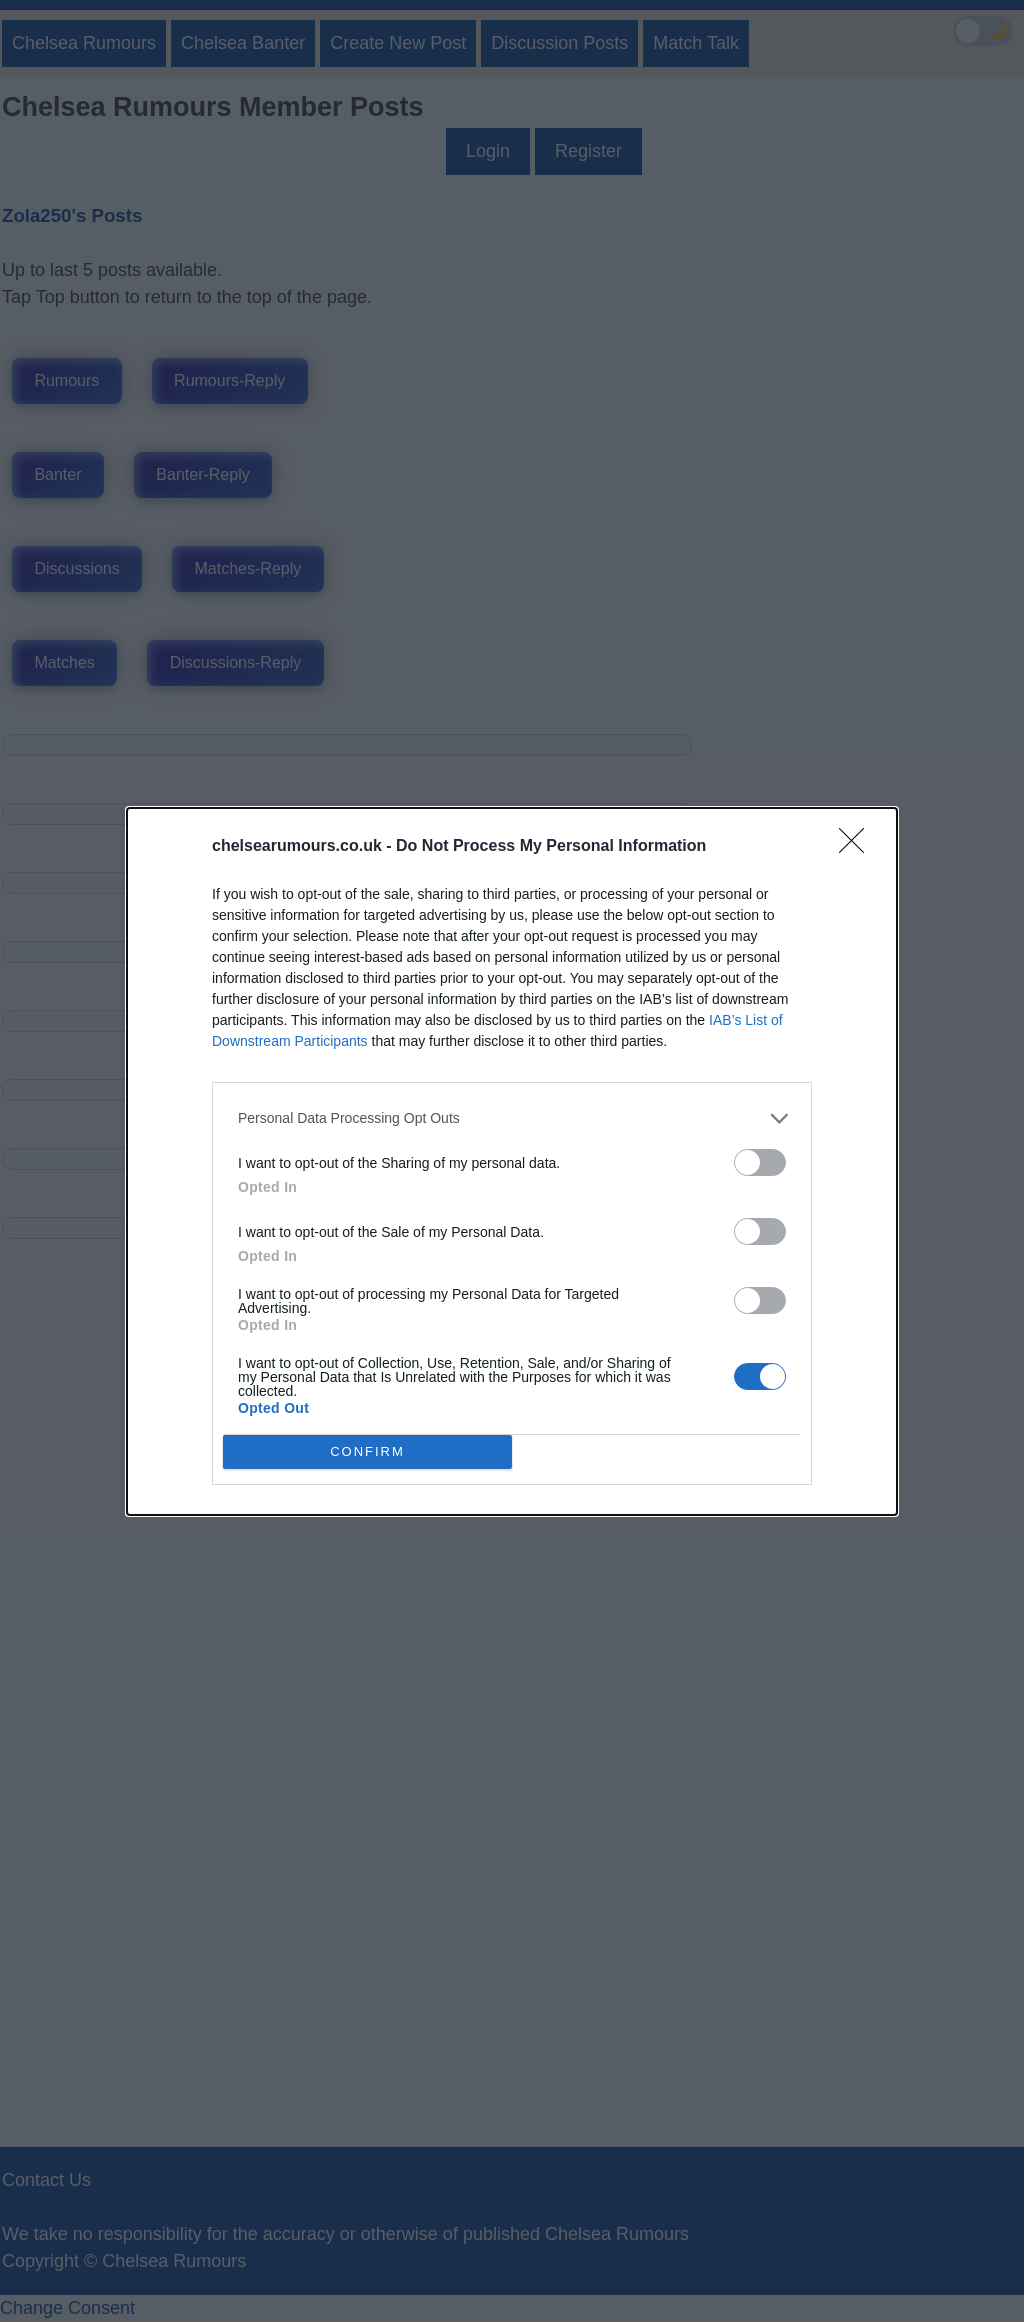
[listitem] (512, 1118)
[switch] (760, 1162)
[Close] (858, 847)
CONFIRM (367, 1450)
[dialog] (512, 1161)
